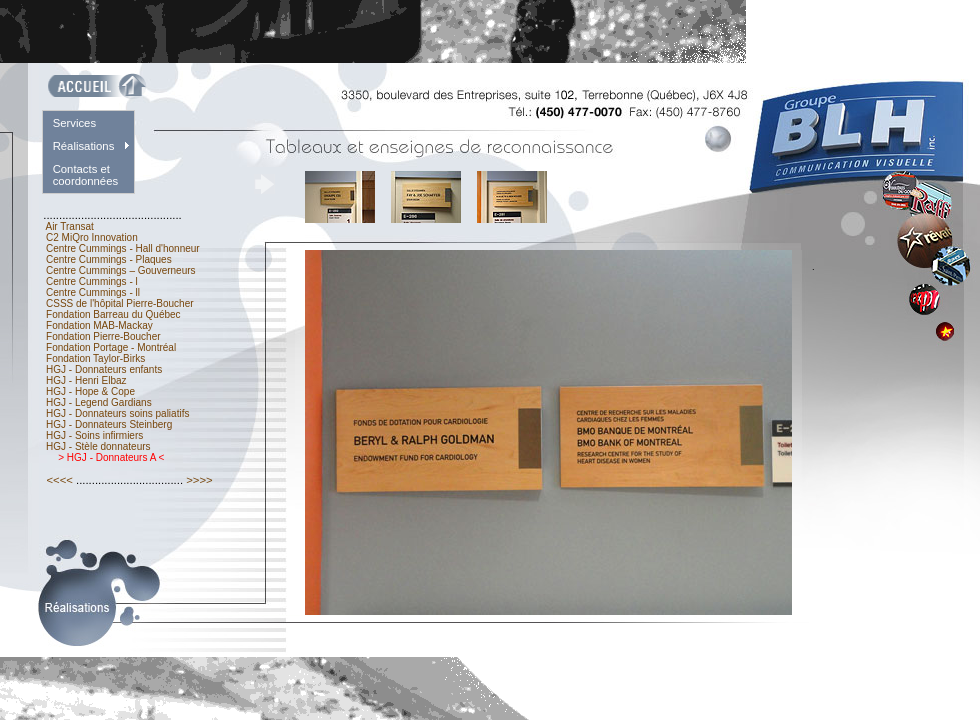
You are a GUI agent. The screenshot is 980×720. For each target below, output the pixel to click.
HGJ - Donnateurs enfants (104, 369)
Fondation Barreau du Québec (113, 314)
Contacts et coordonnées (86, 175)
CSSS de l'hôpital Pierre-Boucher (119, 303)
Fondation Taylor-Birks (95, 358)
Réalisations (84, 146)
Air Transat (69, 226)
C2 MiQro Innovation (91, 237)
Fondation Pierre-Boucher (103, 336)
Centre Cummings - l (91, 281)
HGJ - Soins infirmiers (94, 435)
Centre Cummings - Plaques (108, 259)
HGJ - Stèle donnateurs (98, 446)
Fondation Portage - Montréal (111, 347)
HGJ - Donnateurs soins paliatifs (117, 413)
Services (74, 123)
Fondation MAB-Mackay (99, 325)
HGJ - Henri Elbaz (86, 380)
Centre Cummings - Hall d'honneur (122, 248)
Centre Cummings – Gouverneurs (120, 270)
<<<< (59, 480)
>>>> (199, 480)
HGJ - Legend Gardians (98, 402)
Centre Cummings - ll (92, 292)
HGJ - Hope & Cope (90, 391)
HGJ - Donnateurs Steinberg (109, 424)
